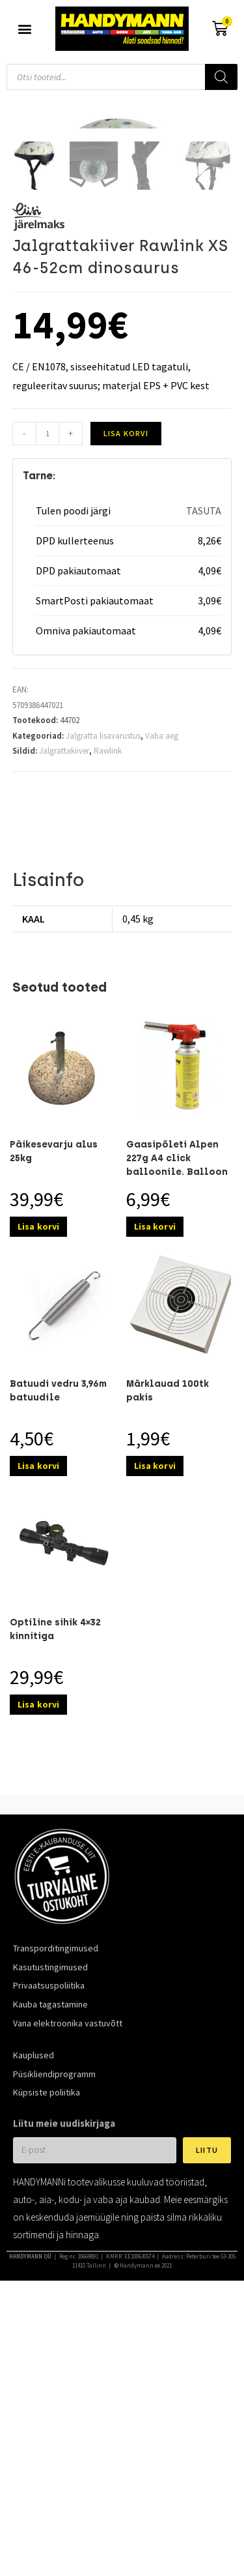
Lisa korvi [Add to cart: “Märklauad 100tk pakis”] (155, 1732)
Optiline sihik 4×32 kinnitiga (55, 1895)
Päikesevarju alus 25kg (54, 1417)
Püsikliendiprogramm (54, 2339)
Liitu (207, 2416)
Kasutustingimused (50, 2232)
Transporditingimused (55, 2214)
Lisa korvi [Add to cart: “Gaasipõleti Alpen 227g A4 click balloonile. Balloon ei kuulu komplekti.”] (155, 1492)
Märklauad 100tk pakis (167, 1656)
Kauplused (33, 2321)
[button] (24, 29)
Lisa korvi (125, 699)
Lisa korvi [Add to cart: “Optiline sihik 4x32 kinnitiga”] (38, 1970)
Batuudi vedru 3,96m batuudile (58, 1656)
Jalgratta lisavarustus (103, 1001)
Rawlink (108, 1016)
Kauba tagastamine (50, 2270)
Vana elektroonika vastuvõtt (67, 2289)
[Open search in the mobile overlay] (122, 77)
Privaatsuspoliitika (49, 2251)
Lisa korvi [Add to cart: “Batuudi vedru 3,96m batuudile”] (38, 1732)
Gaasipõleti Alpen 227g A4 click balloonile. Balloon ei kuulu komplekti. (177, 1431)
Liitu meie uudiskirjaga (64, 2389)
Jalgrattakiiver (64, 1016)
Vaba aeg (161, 1001)
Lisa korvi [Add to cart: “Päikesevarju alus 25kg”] (38, 1492)
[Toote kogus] (47, 699)
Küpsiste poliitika (46, 2358)
